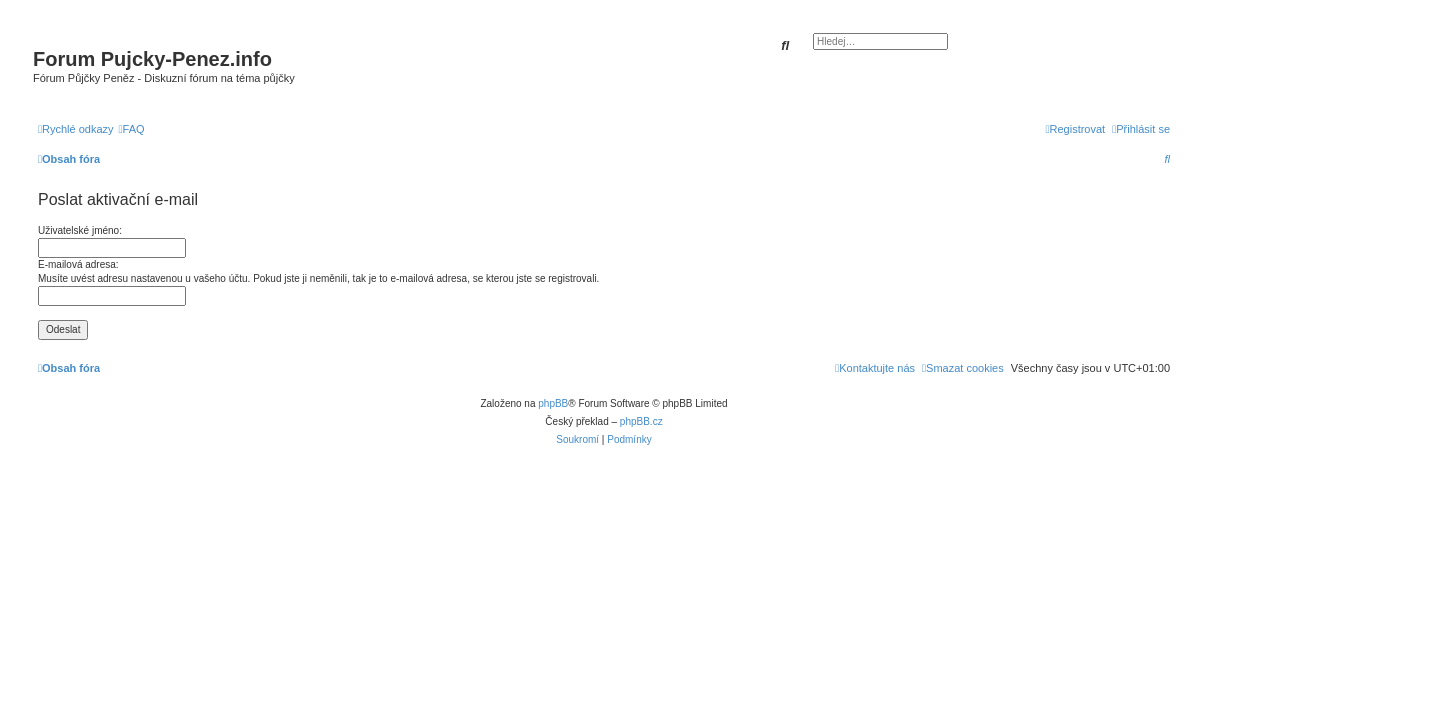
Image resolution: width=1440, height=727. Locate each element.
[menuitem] (132, 129)
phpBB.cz (641, 421)
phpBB (553, 403)
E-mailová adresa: (78, 264)
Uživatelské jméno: (80, 230)
